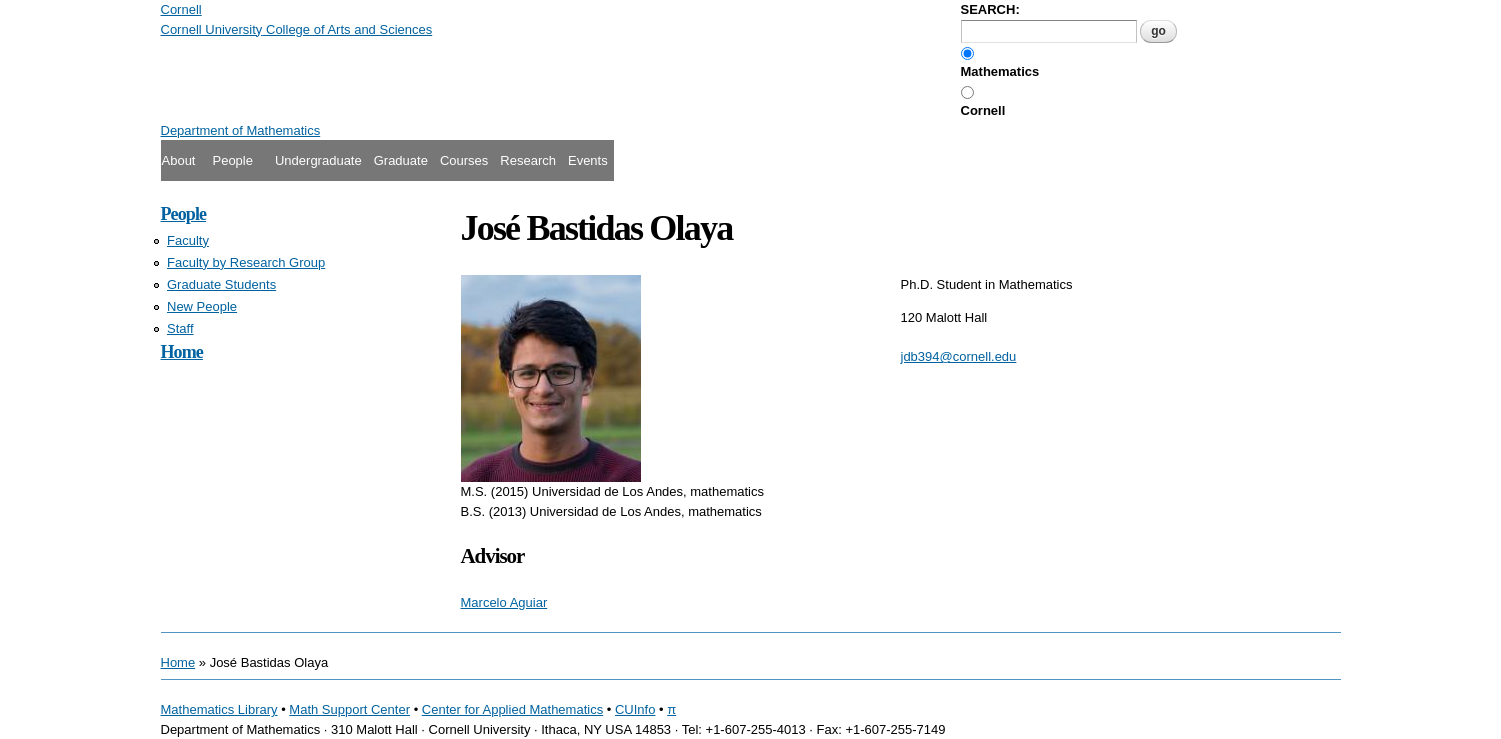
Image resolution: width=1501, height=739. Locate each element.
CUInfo (635, 709)
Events (588, 160)
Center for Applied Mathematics (512, 709)
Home (182, 352)
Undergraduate (318, 160)
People (232, 160)
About (179, 160)
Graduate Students (221, 284)
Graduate (401, 160)
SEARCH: (990, 9)
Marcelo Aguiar (504, 602)
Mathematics (1000, 71)
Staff (180, 328)
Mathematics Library (219, 709)
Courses (464, 160)
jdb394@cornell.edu (959, 356)
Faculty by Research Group (246, 262)
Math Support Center (349, 709)
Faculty (188, 240)
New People (202, 306)
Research (528, 160)
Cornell (983, 110)
